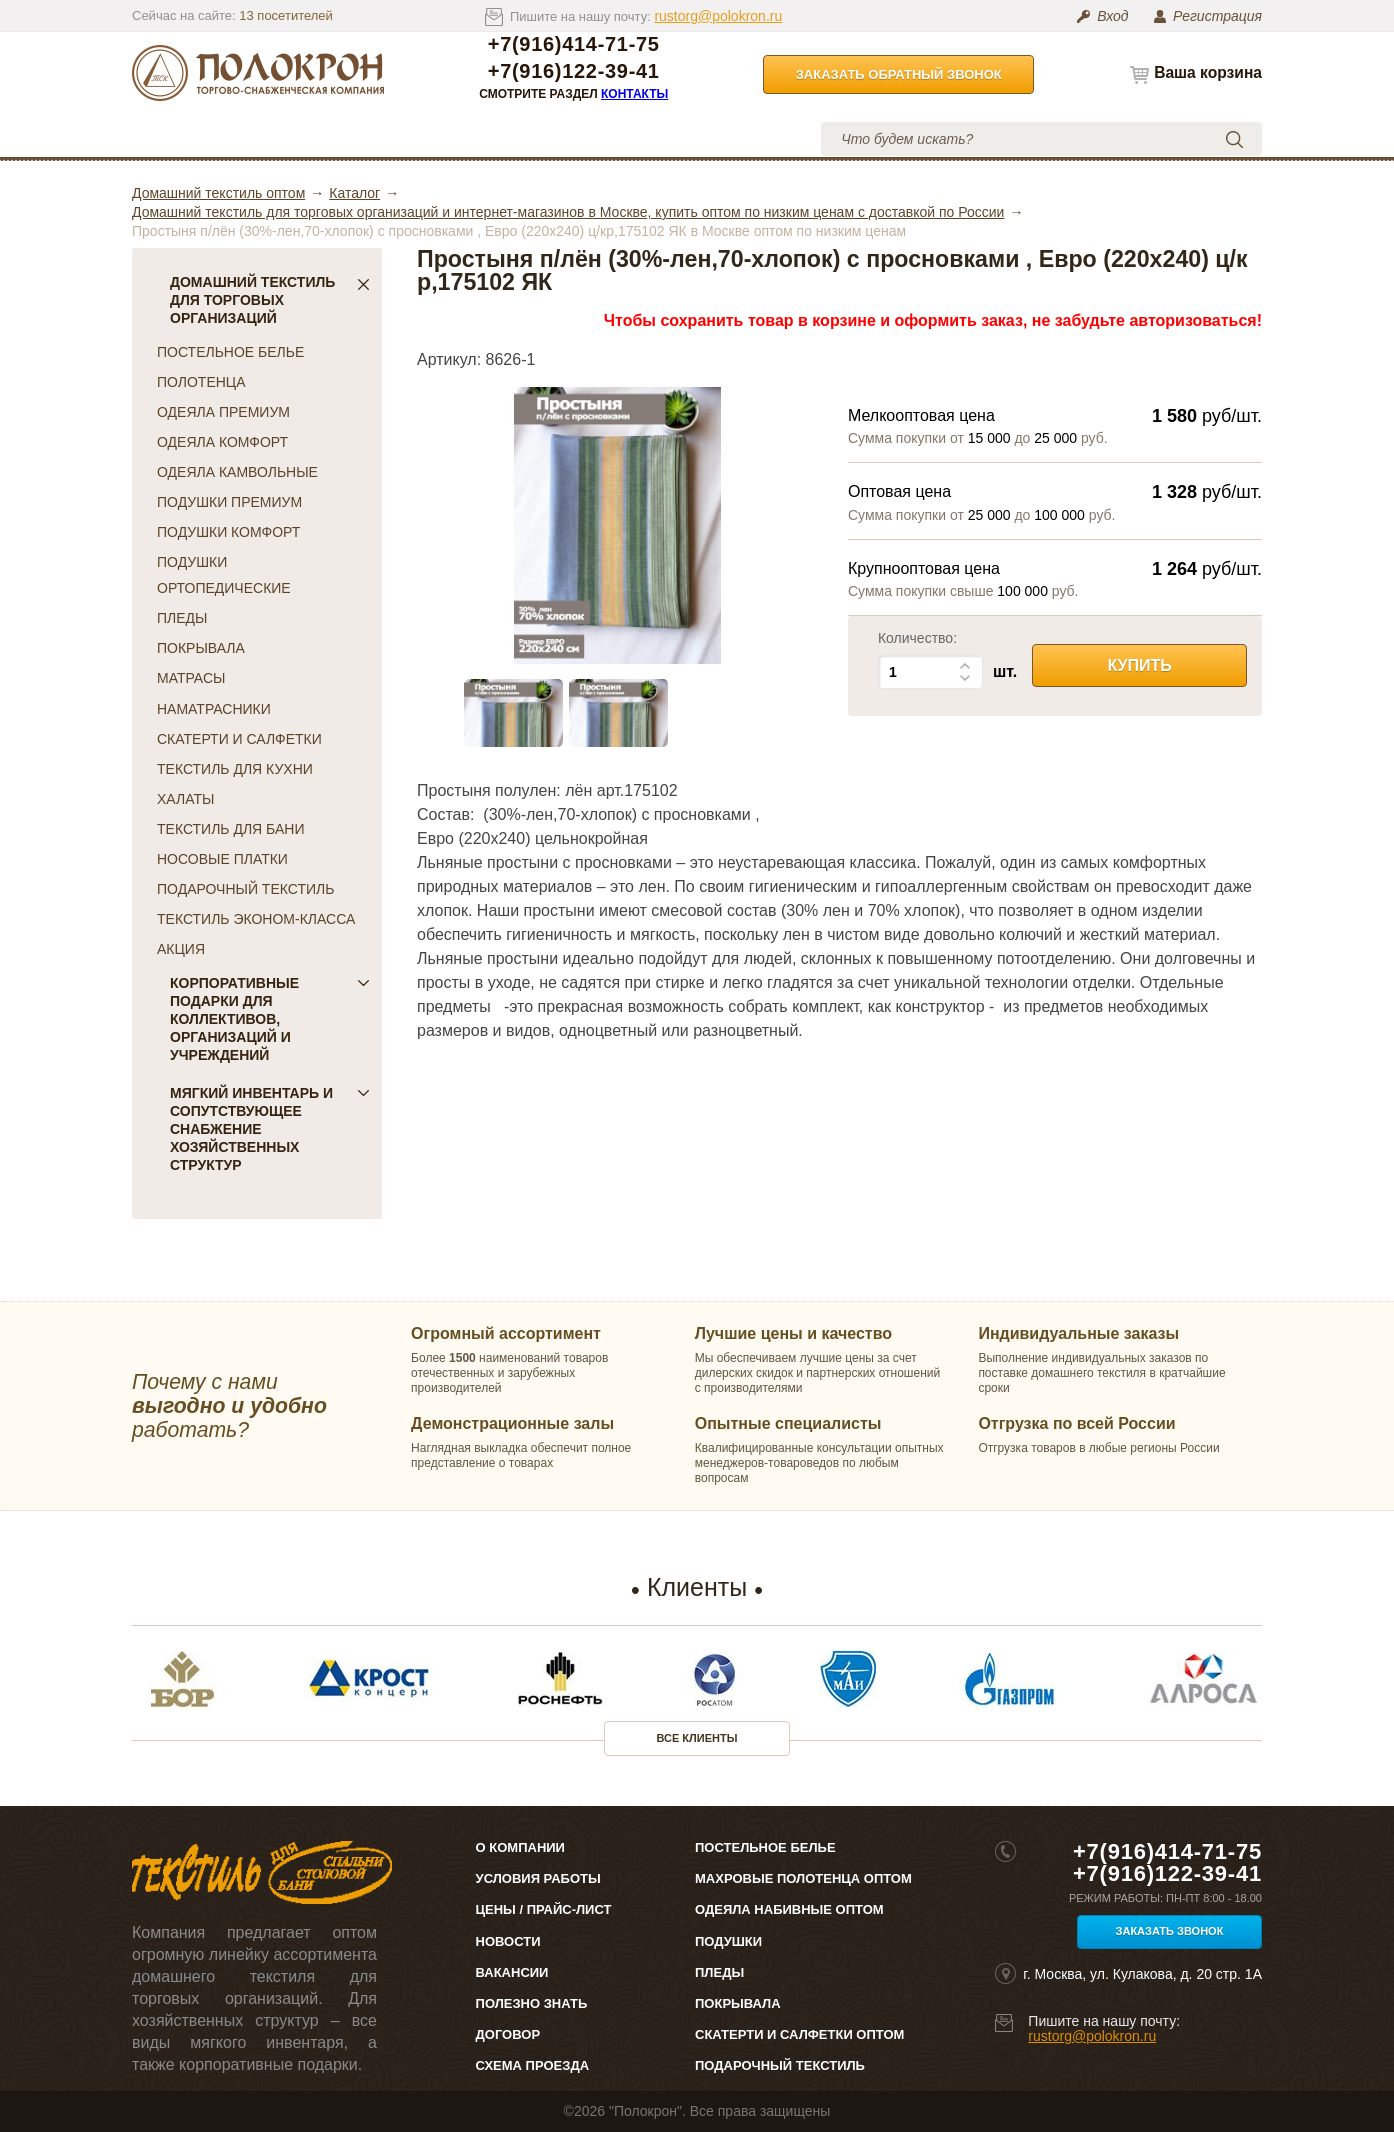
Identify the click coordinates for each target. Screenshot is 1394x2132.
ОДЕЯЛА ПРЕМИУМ (223, 412)
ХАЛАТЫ (185, 799)
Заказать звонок (1170, 1931)
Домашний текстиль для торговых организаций (270, 300)
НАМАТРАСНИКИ (214, 709)
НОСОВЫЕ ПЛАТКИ (222, 859)
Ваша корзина (1208, 72)
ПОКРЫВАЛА (201, 648)
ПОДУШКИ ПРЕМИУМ (229, 502)
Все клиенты (697, 1738)
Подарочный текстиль (780, 2065)
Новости (508, 1941)
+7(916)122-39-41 (574, 71)
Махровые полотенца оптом (803, 1878)
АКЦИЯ (181, 949)
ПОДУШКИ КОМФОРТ (228, 532)
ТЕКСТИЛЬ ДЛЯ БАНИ (230, 829)
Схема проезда (532, 2065)
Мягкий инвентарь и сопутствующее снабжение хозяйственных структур (270, 1129)
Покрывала (738, 2003)
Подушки (728, 1941)
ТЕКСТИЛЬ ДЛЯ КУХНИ (235, 769)
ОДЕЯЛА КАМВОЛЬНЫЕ (237, 472)
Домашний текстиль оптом (218, 193)
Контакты (634, 94)
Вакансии (512, 1972)
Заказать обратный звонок (899, 74)
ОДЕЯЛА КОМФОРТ (222, 442)
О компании (314, 138)
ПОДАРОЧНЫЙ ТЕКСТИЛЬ (245, 889)
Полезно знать (532, 2003)
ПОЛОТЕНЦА (201, 382)
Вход (1112, 16)
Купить (1139, 665)
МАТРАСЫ (191, 678)
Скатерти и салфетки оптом (799, 2034)
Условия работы (566, 138)
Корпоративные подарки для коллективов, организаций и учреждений (270, 1019)
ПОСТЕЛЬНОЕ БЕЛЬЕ (230, 352)
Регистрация (1217, 16)
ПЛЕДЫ (182, 618)
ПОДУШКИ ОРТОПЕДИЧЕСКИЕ (224, 575)
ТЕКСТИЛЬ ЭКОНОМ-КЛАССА (256, 919)
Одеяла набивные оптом (789, 1909)
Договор (508, 2034)
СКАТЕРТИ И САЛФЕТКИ (239, 739)
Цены (431, 138)
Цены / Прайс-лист (544, 1909)
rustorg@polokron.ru (718, 16)
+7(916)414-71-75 (574, 44)
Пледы (719, 1972)
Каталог (201, 138)
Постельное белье (765, 1847)
